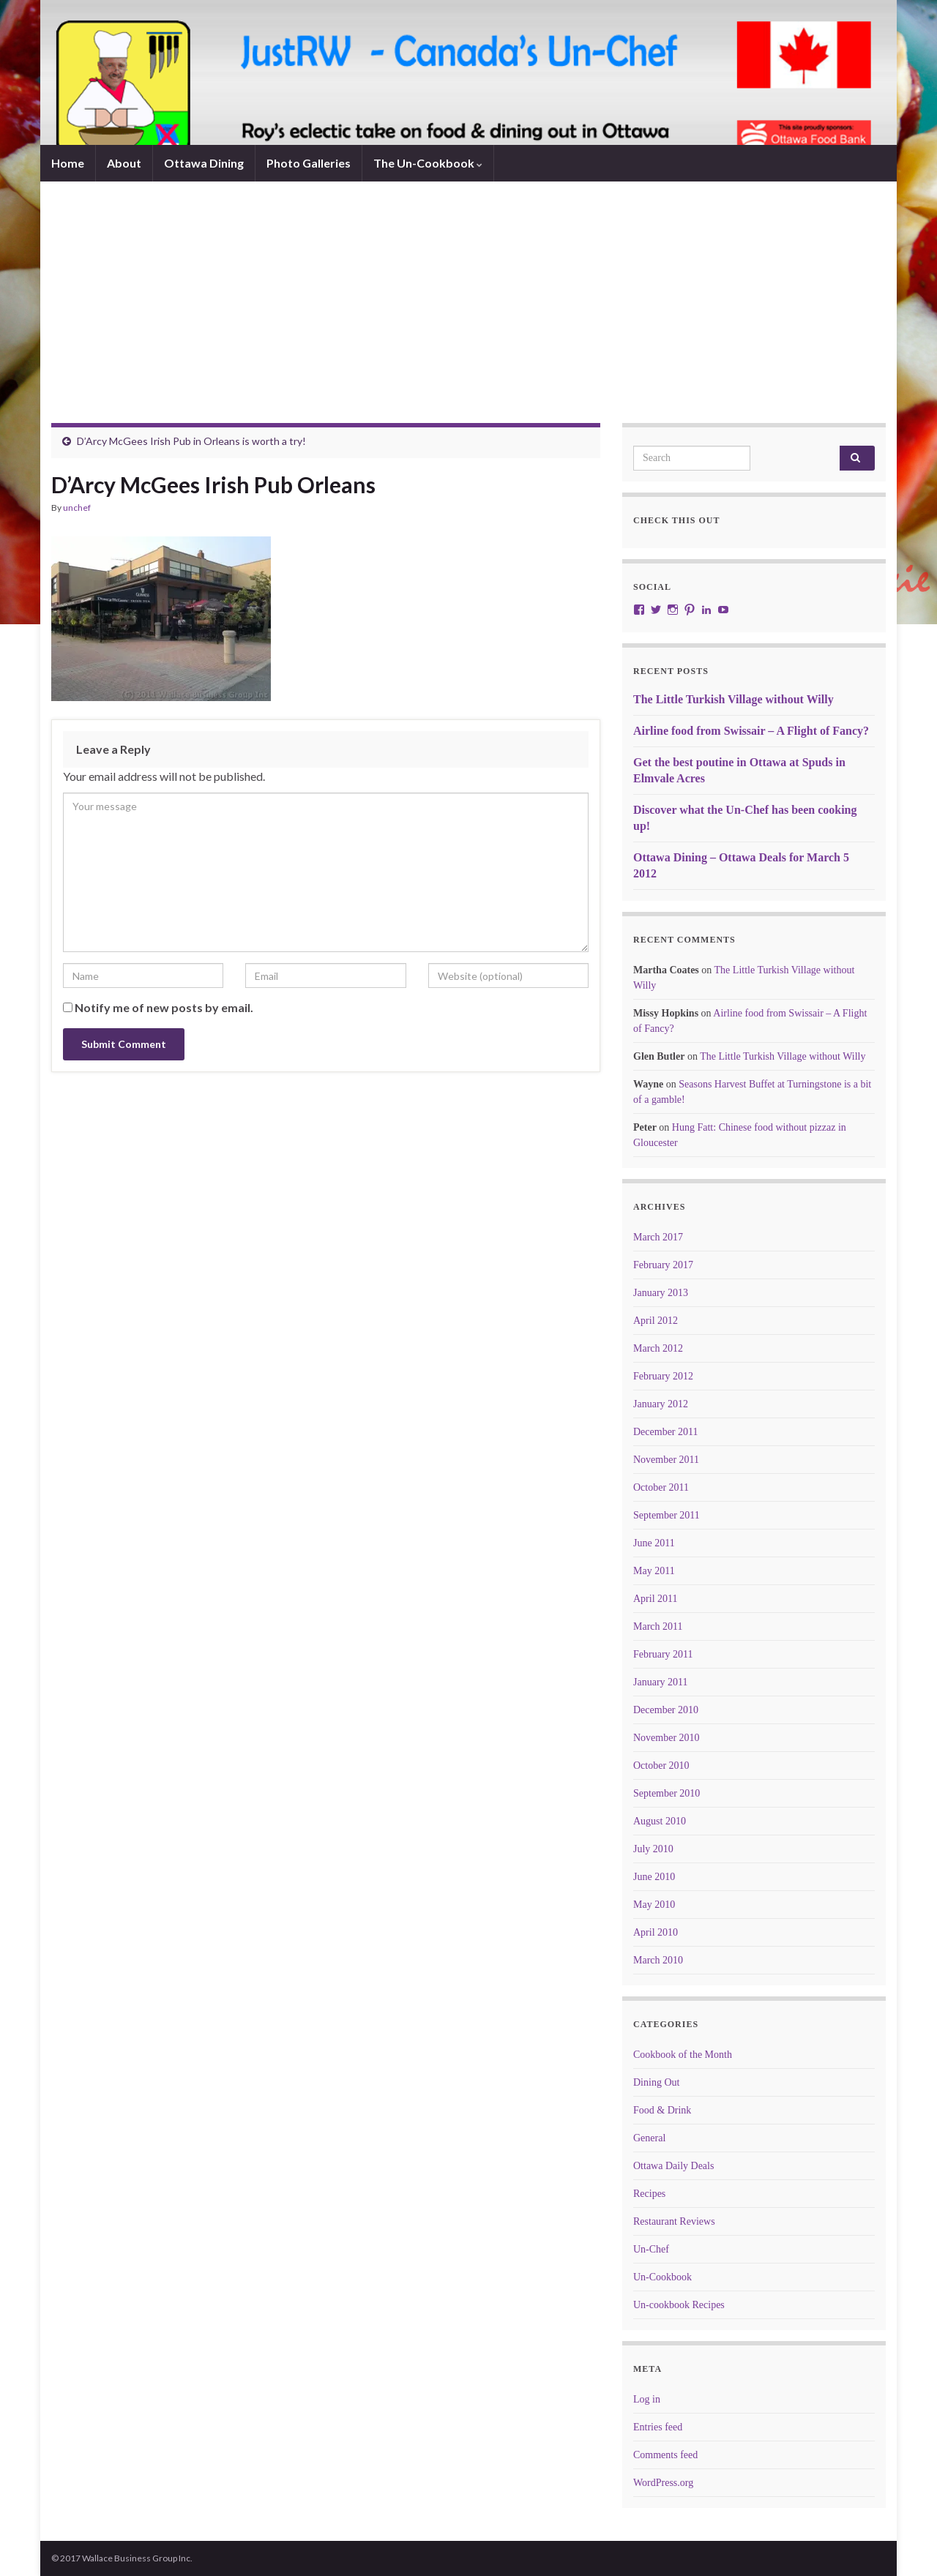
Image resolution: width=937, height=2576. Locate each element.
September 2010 (666, 1793)
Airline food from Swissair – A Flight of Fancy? (751, 730)
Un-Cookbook (662, 2277)
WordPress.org (663, 2482)
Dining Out (656, 2082)
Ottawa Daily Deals (673, 2165)
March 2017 (658, 1237)
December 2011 (665, 1431)
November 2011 (666, 1459)
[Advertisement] (468, 313)
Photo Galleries (308, 163)
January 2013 (660, 1292)
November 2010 (666, 1737)
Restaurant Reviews (674, 2221)
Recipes (649, 2193)
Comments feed (665, 2454)
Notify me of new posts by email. (164, 1007)
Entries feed (657, 2427)
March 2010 (658, 1960)
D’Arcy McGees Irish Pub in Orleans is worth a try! (191, 441)
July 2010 (653, 1848)
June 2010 (654, 1876)
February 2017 (663, 1264)
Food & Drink (662, 2110)
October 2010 (661, 1765)
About (124, 163)
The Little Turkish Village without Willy (733, 699)
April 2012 (655, 1320)
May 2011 (654, 1570)
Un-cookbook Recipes (679, 2304)
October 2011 (661, 1487)
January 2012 (660, 1404)
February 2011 (663, 1654)
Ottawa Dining (204, 163)
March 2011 (658, 1626)
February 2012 (663, 1376)
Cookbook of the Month (682, 2054)
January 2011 (660, 1682)
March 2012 (658, 1348)
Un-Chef (651, 2249)
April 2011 (655, 1598)
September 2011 (666, 1515)
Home (67, 163)
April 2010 (655, 1932)
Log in (646, 2399)
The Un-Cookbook (427, 163)
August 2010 (659, 1821)
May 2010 (654, 1904)
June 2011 (654, 1543)
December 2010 (665, 1709)
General (649, 2138)
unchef (77, 507)
